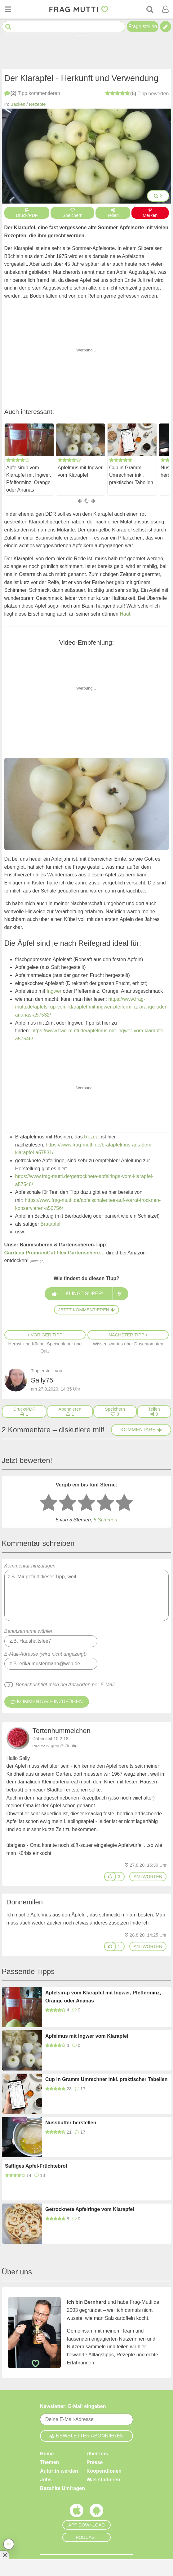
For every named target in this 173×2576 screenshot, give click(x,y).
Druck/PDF (27, 213)
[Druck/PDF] (24, 1411)
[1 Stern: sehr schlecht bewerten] (48, 1503)
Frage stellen (142, 26)
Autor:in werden (59, 2471)
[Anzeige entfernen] (4, 2555)
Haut (125, 614)
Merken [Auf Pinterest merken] (150, 213)
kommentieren (32, 93)
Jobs (45, 2479)
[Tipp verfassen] (165, 26)
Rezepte (37, 104)
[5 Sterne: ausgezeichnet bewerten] (124, 1503)
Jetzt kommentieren (86, 1309)
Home (47, 2453)
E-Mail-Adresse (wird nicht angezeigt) (45, 1654)
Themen (49, 2462)
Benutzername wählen (29, 1631)
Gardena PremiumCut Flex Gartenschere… (54, 1252)
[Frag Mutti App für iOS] (76, 2512)
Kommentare (141, 1429)
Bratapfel (50, 1224)
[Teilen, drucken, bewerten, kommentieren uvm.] (8, 2544)
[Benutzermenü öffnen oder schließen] (165, 9)
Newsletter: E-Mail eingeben (73, 2406)
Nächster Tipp (128, 1334)
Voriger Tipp (45, 1334)
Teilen (112, 213)
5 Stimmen (105, 1519)
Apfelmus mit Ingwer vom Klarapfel (80, 471)
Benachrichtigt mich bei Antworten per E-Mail (65, 1684)
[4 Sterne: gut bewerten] (105, 1503)
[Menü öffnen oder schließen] (8, 9)
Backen (18, 104)
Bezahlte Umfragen (62, 2488)
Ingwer (54, 991)
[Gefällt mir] (110, 1876)
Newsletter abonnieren (86, 2435)
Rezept (92, 1136)
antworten (148, 1876)
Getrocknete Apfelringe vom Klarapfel (89, 2209)
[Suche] (149, 9)
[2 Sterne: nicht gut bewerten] (67, 1503)
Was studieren (103, 2479)
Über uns (97, 2453)
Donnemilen (25, 1902)
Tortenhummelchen (62, 1731)
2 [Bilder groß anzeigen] (158, 195)
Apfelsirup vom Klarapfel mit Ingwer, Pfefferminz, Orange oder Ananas (28, 478)
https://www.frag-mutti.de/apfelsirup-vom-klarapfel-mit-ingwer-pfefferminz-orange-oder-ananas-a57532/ (91, 1006)
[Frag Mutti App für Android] (96, 2512)
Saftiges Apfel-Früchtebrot (36, 2166)
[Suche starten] (8, 27)
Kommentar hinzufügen (86, 1592)
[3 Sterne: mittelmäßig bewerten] (86, 1503)
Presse (94, 2462)
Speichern (72, 213)
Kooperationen (104, 2471)
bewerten (137, 93)
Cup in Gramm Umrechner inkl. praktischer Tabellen (131, 475)
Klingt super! (86, 1293)
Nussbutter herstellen (70, 2122)
